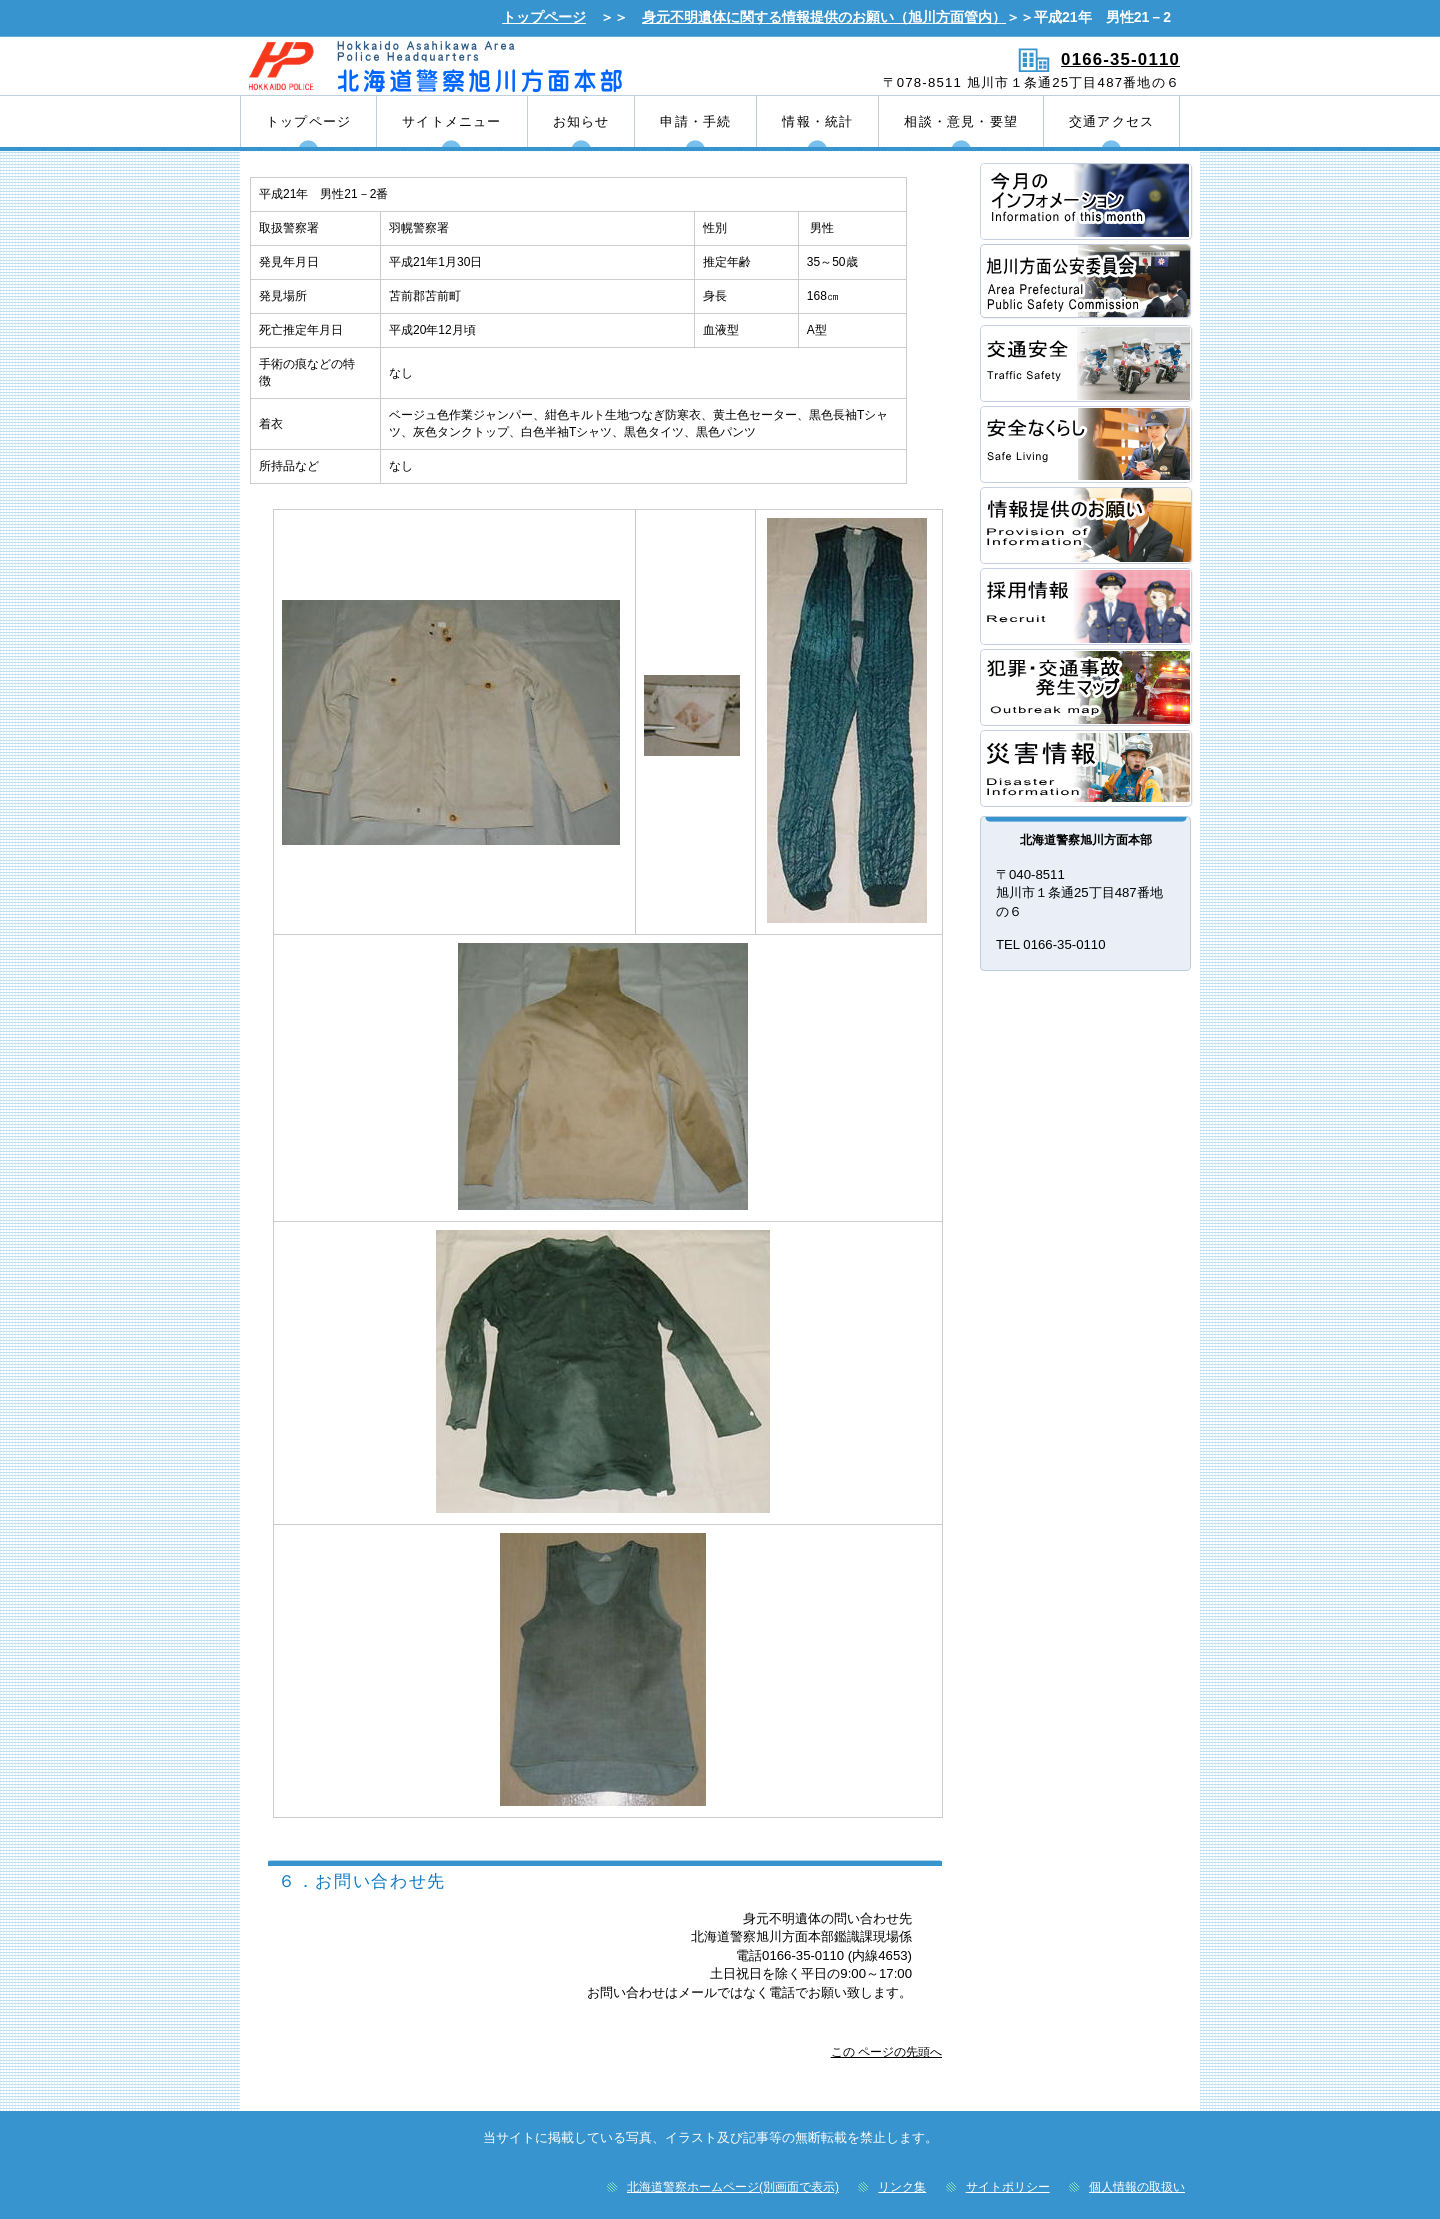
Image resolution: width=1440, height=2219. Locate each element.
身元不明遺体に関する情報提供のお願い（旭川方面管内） (824, 17)
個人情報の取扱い (1137, 2187)
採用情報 (1087, 606)
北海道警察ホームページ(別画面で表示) (733, 2187)
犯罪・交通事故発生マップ (1087, 687)
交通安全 (1087, 363)
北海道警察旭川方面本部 (477, 65)
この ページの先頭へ (886, 2052)
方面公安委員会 (1087, 282)
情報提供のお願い (1087, 525)
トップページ (544, 17)
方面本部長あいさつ (1087, 201)
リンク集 (902, 2187)
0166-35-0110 (1120, 59)
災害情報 (1087, 768)
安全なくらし (1087, 444)
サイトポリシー (1008, 2187)
